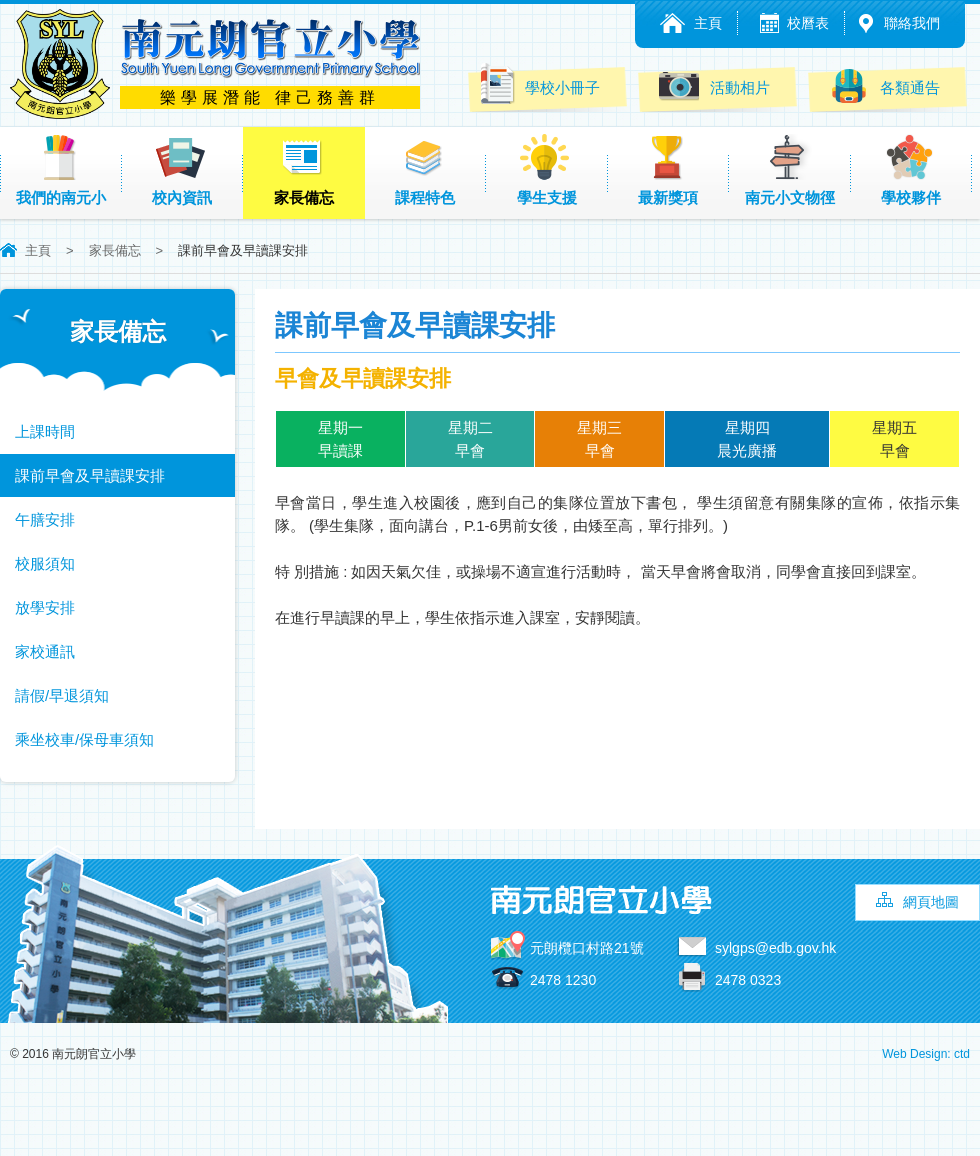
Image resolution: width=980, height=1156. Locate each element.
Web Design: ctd (926, 1054)
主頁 (708, 23)
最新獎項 (668, 170)
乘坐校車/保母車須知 (84, 739)
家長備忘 (304, 170)
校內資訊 (182, 170)
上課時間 (45, 431)
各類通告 (884, 85)
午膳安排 (45, 519)
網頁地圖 (931, 902)
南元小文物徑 (790, 170)
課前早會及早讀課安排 (90, 475)
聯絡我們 (912, 23)
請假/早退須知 (62, 695)
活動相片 (714, 85)
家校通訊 (45, 651)
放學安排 (45, 607)
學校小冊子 (538, 84)
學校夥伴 (911, 170)
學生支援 (547, 170)
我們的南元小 (61, 170)
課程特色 (425, 170)
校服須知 (45, 563)
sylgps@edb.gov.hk (775, 948)
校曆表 (808, 23)
